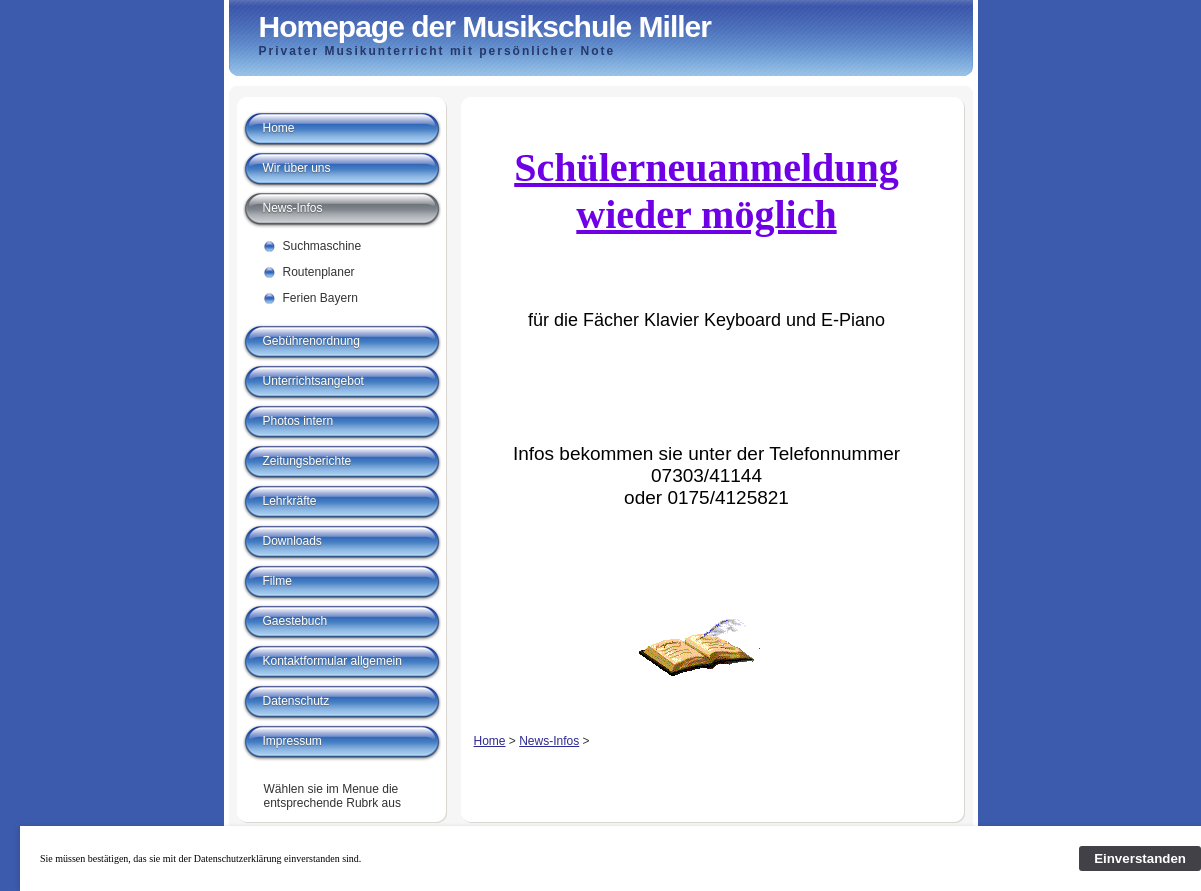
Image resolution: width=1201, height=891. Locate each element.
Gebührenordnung (311, 341)
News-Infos (549, 741)
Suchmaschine (322, 246)
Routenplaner (319, 272)
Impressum (292, 741)
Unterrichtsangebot (313, 381)
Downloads (292, 541)
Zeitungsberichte (307, 461)
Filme (277, 581)
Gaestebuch (295, 621)
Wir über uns (297, 168)
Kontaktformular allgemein (332, 661)
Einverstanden (1140, 858)
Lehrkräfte (290, 501)
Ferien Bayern (320, 298)
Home (490, 741)
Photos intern (298, 421)
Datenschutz (296, 701)
